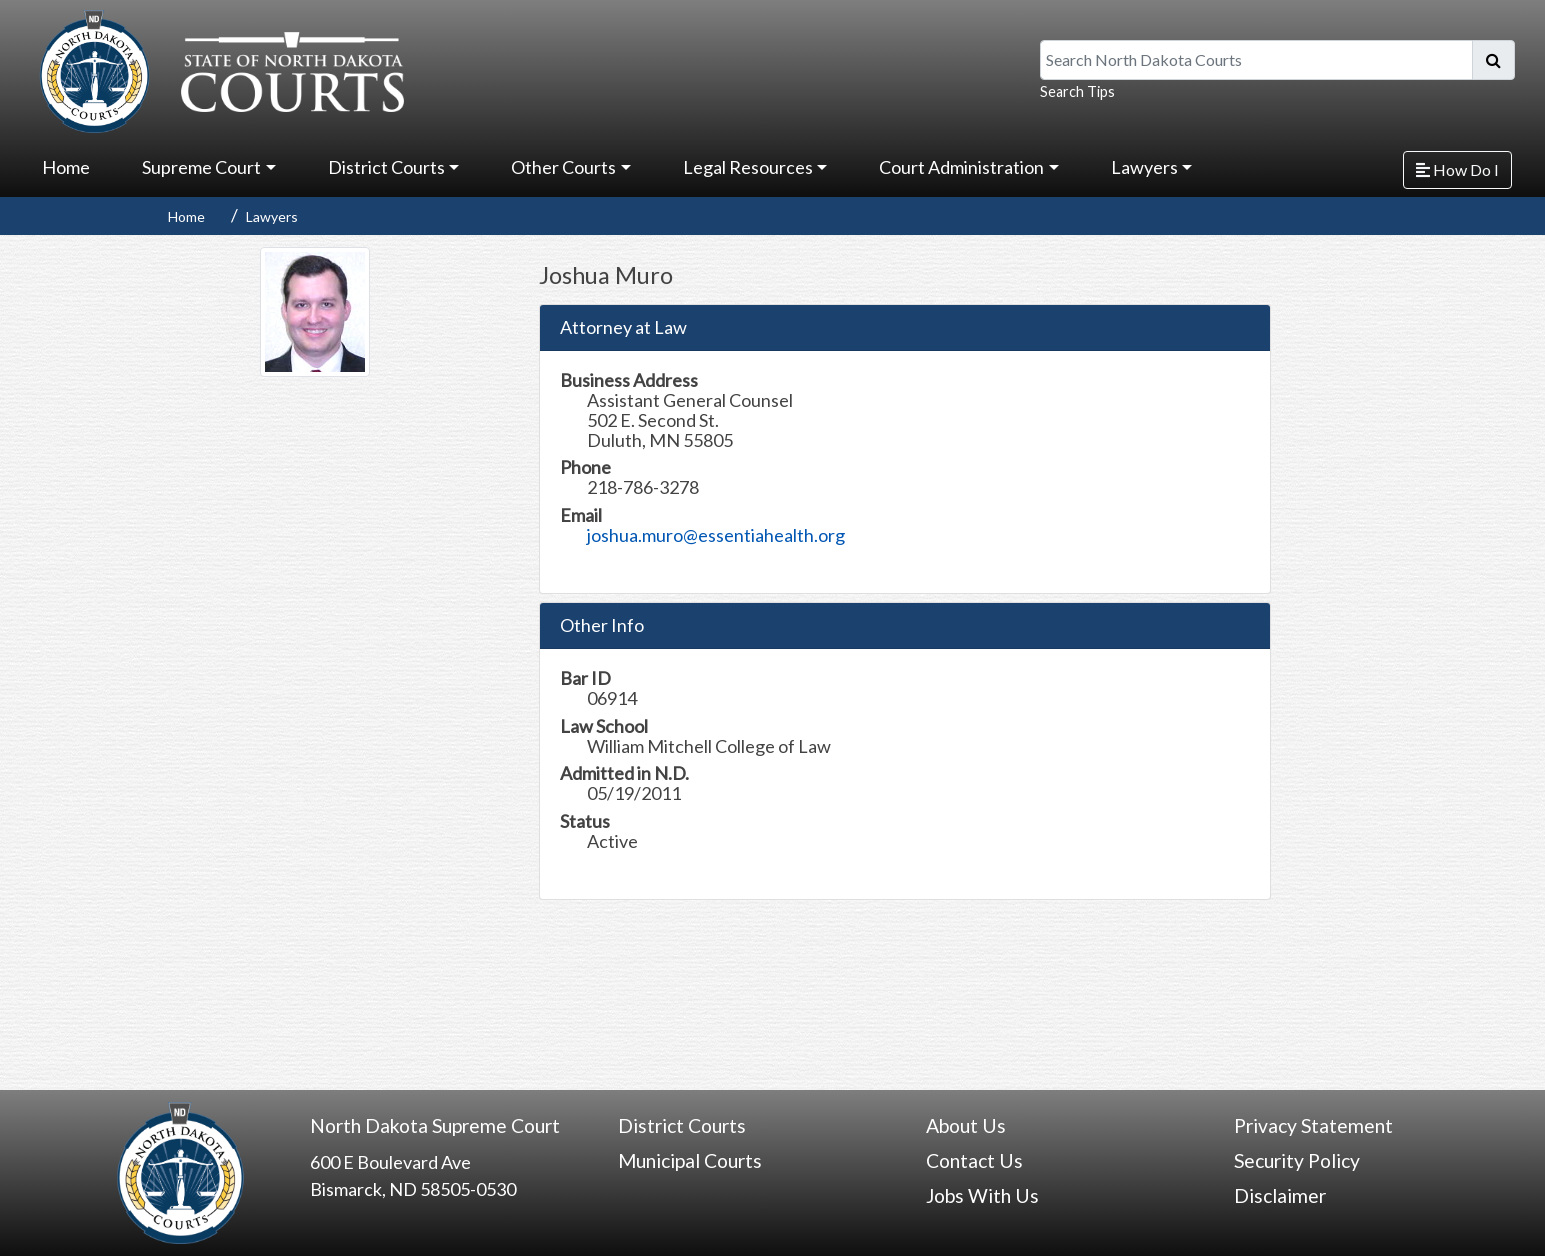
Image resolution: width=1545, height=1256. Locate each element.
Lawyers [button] (1144, 167)
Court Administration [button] (961, 167)
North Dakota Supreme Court (435, 1125)
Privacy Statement (1313, 1125)
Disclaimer (1280, 1195)
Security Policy (1297, 1160)
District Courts (682, 1125)
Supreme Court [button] (201, 167)
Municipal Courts (690, 1160)
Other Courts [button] (563, 167)
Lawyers (272, 216)
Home (66, 167)
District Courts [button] (386, 167)
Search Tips (1077, 91)
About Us (966, 1125)
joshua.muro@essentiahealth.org (716, 535)
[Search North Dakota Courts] (1256, 60)
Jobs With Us (982, 1195)
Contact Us (974, 1160)
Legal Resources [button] (748, 167)
